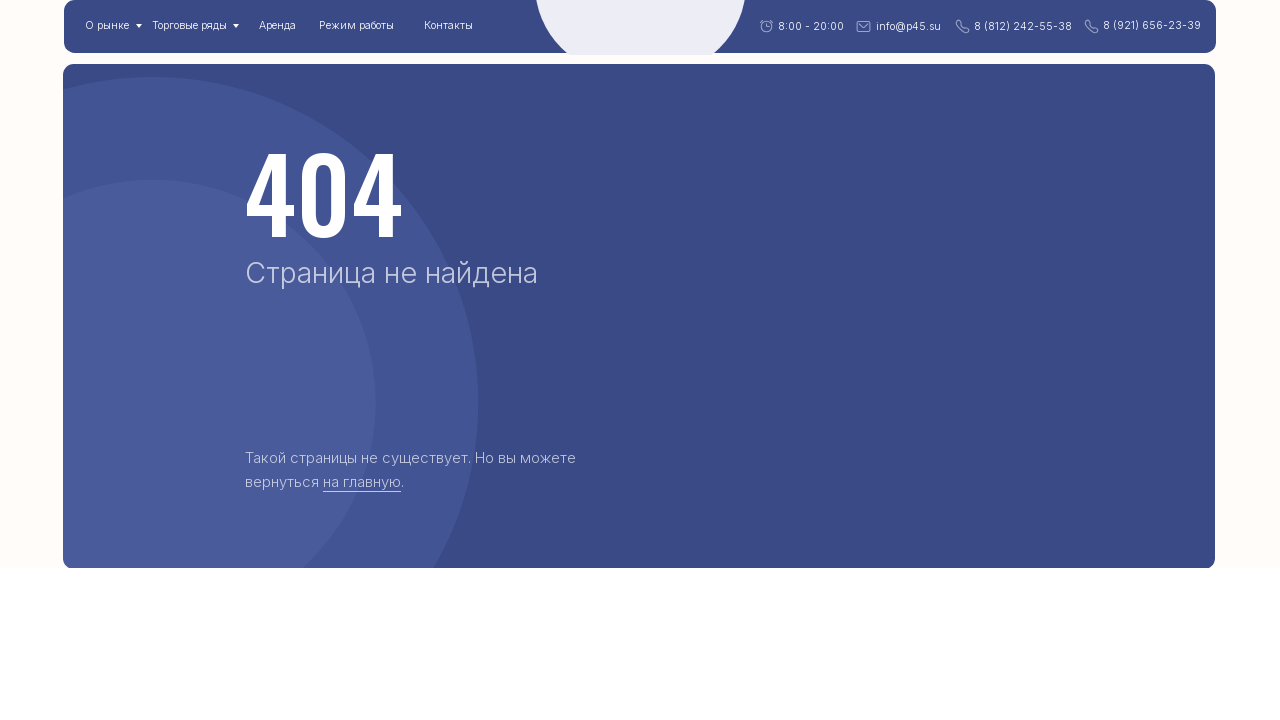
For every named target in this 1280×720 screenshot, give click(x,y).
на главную (362, 482)
